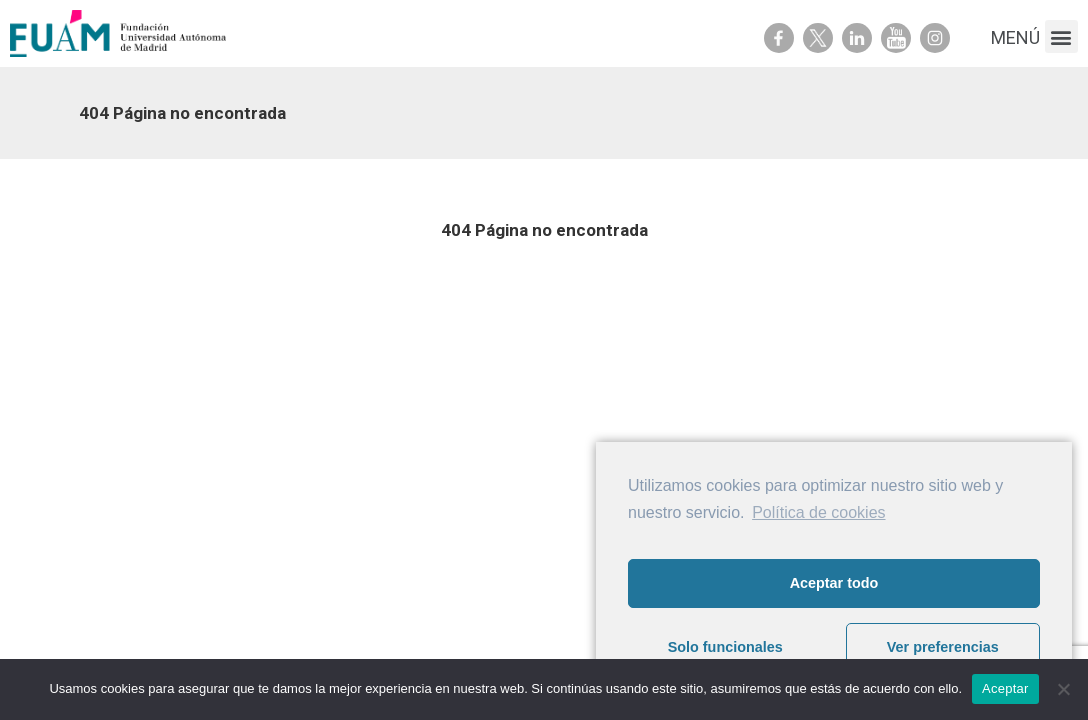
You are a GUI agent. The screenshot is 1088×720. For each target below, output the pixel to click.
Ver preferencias (943, 647)
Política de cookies (818, 512)
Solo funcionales (725, 647)
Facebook (779, 38)
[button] (1061, 36)
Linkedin (857, 38)
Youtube (896, 38)
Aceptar (1005, 688)
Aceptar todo (834, 583)
